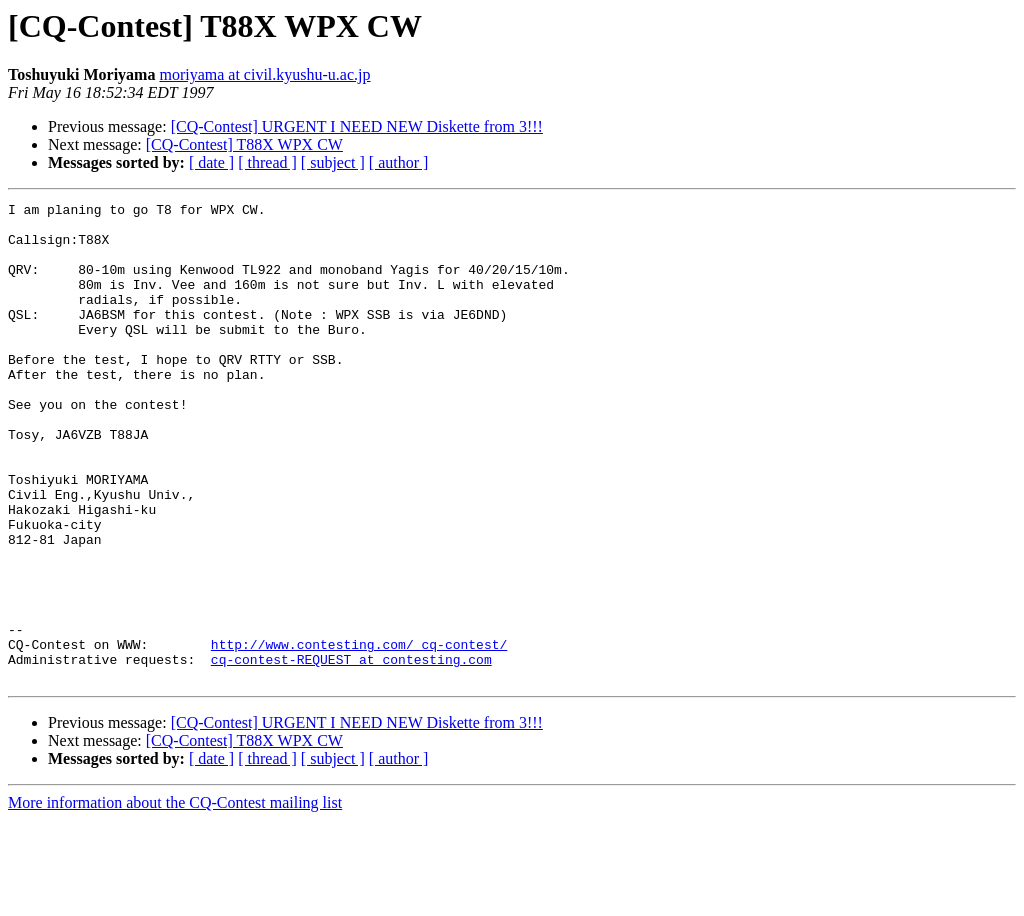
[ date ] (211, 162)
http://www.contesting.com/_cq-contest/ (359, 734)
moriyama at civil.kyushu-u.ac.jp (264, 74)
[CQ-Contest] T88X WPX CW (244, 144)
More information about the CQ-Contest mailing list (175, 898)
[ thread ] (267, 162)
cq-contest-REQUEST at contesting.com (351, 752)
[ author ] (399, 162)
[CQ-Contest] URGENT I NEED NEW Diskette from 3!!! (357, 126)
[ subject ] (333, 162)
